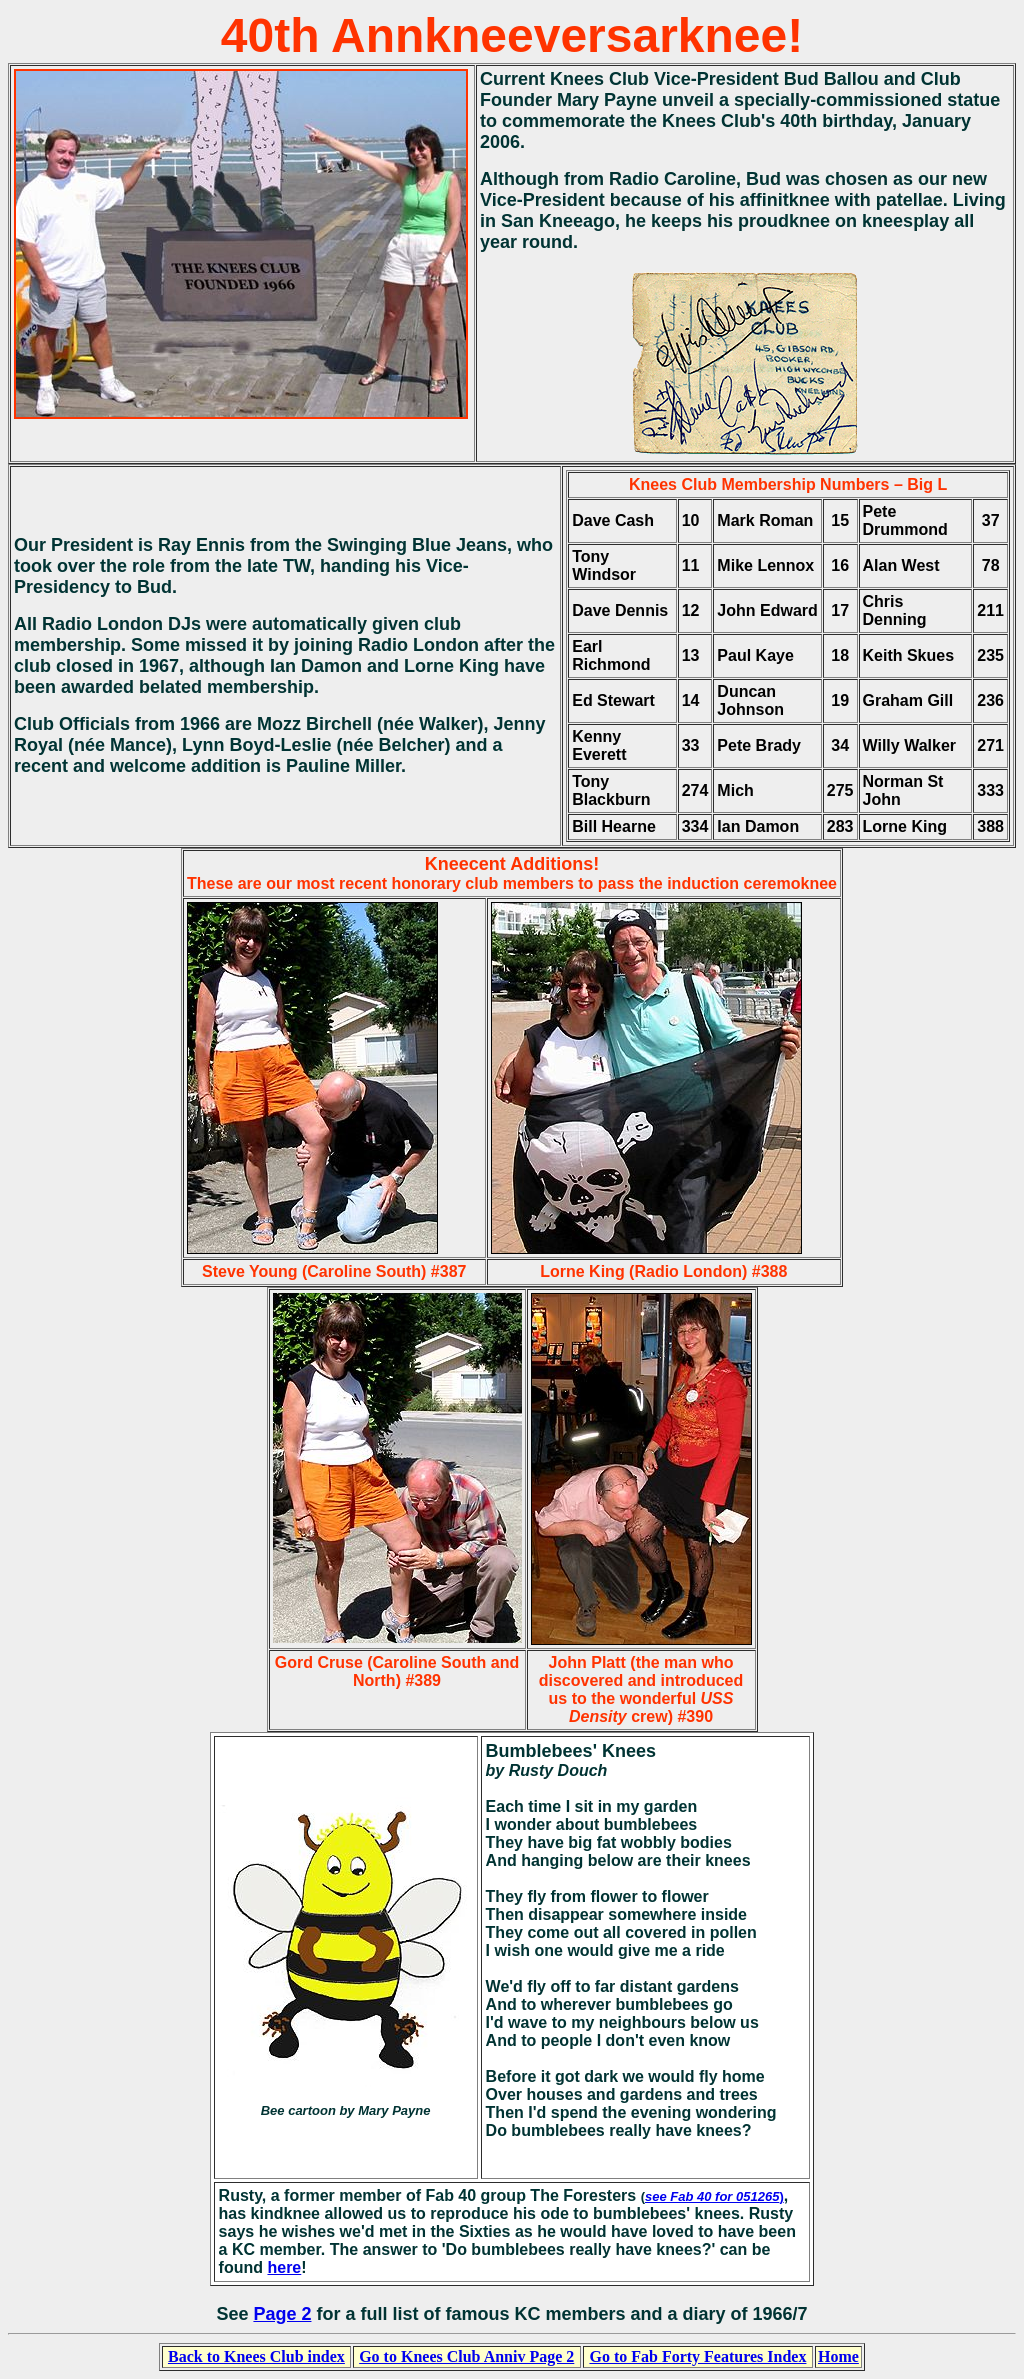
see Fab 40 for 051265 (712, 2196)
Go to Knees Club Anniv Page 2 (466, 2356)
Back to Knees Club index (256, 2356)
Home (838, 2356)
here (284, 2267)
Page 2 (282, 2314)
